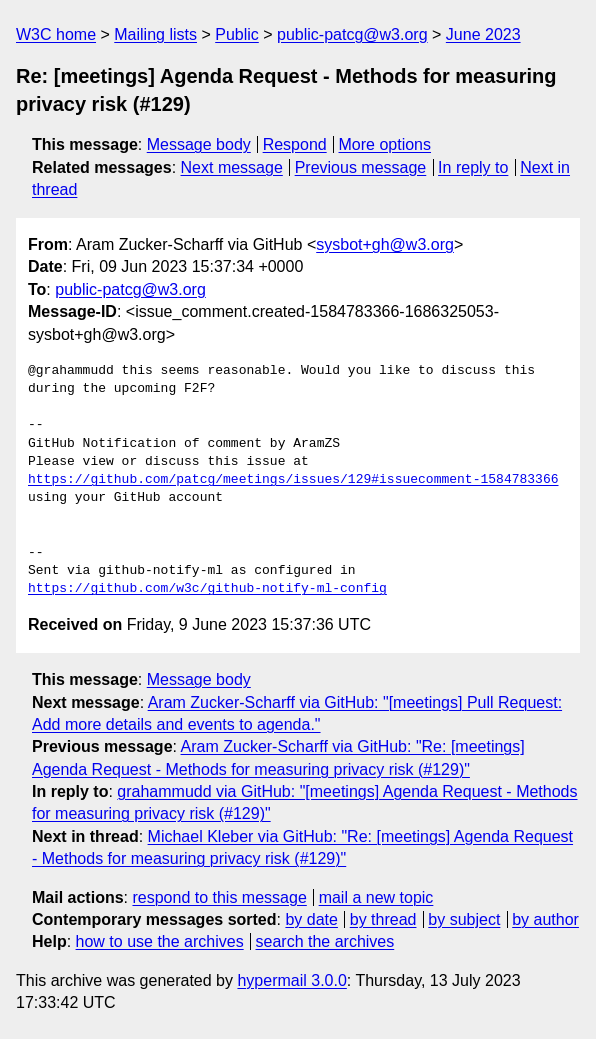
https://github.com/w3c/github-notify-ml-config (207, 589)
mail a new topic (376, 897)
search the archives (325, 941)
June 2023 (483, 34)
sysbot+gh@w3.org (385, 244)
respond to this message (219, 897)
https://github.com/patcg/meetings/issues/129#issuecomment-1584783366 (293, 480)
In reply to (473, 167)
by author (545, 919)
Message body (199, 144)
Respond (295, 144)
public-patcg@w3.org (352, 34)
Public (237, 34)
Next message (232, 167)
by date (311, 919)
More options (385, 144)
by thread (383, 919)
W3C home (56, 34)
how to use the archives (160, 941)
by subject (464, 919)
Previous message (361, 167)
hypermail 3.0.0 (291, 980)
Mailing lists (155, 34)
